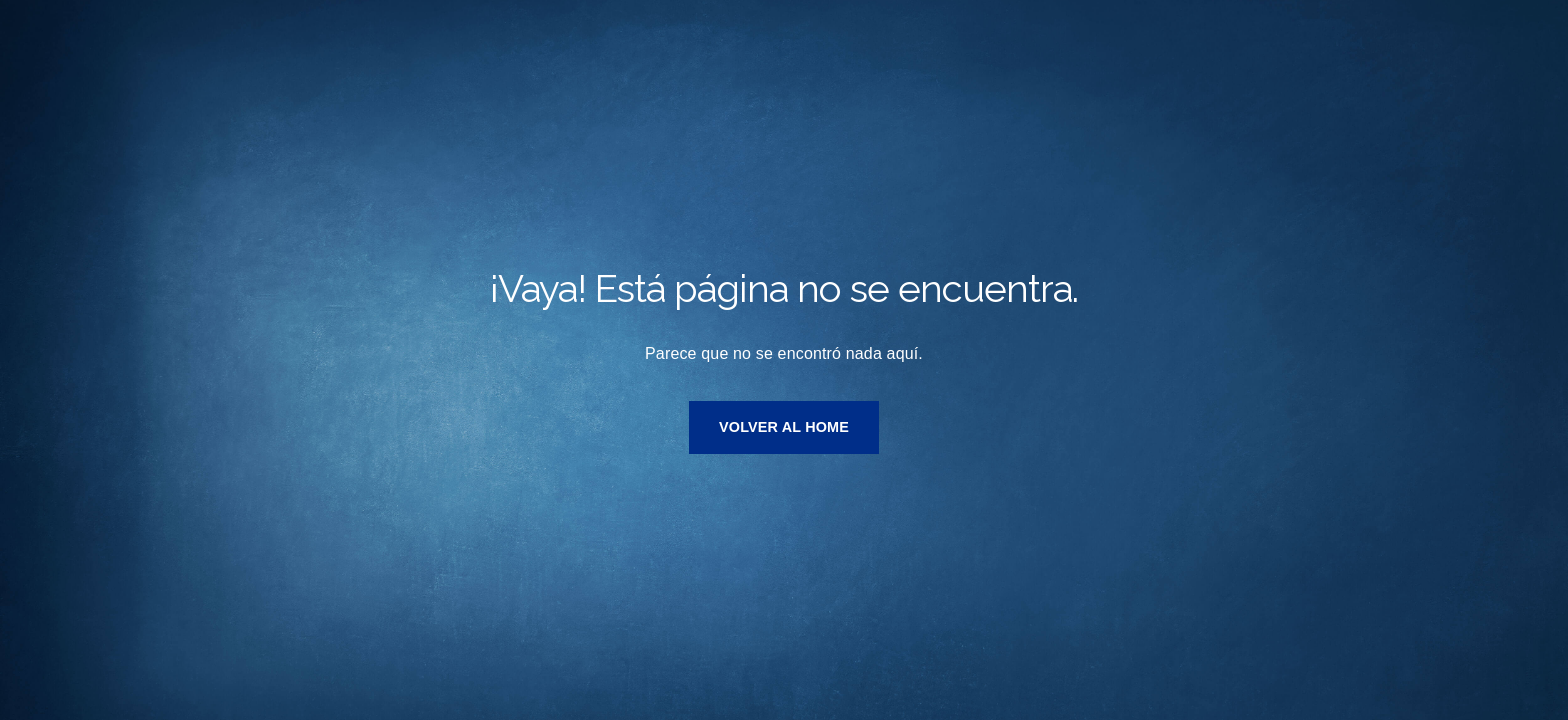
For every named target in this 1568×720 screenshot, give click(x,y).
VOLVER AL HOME (784, 427)
